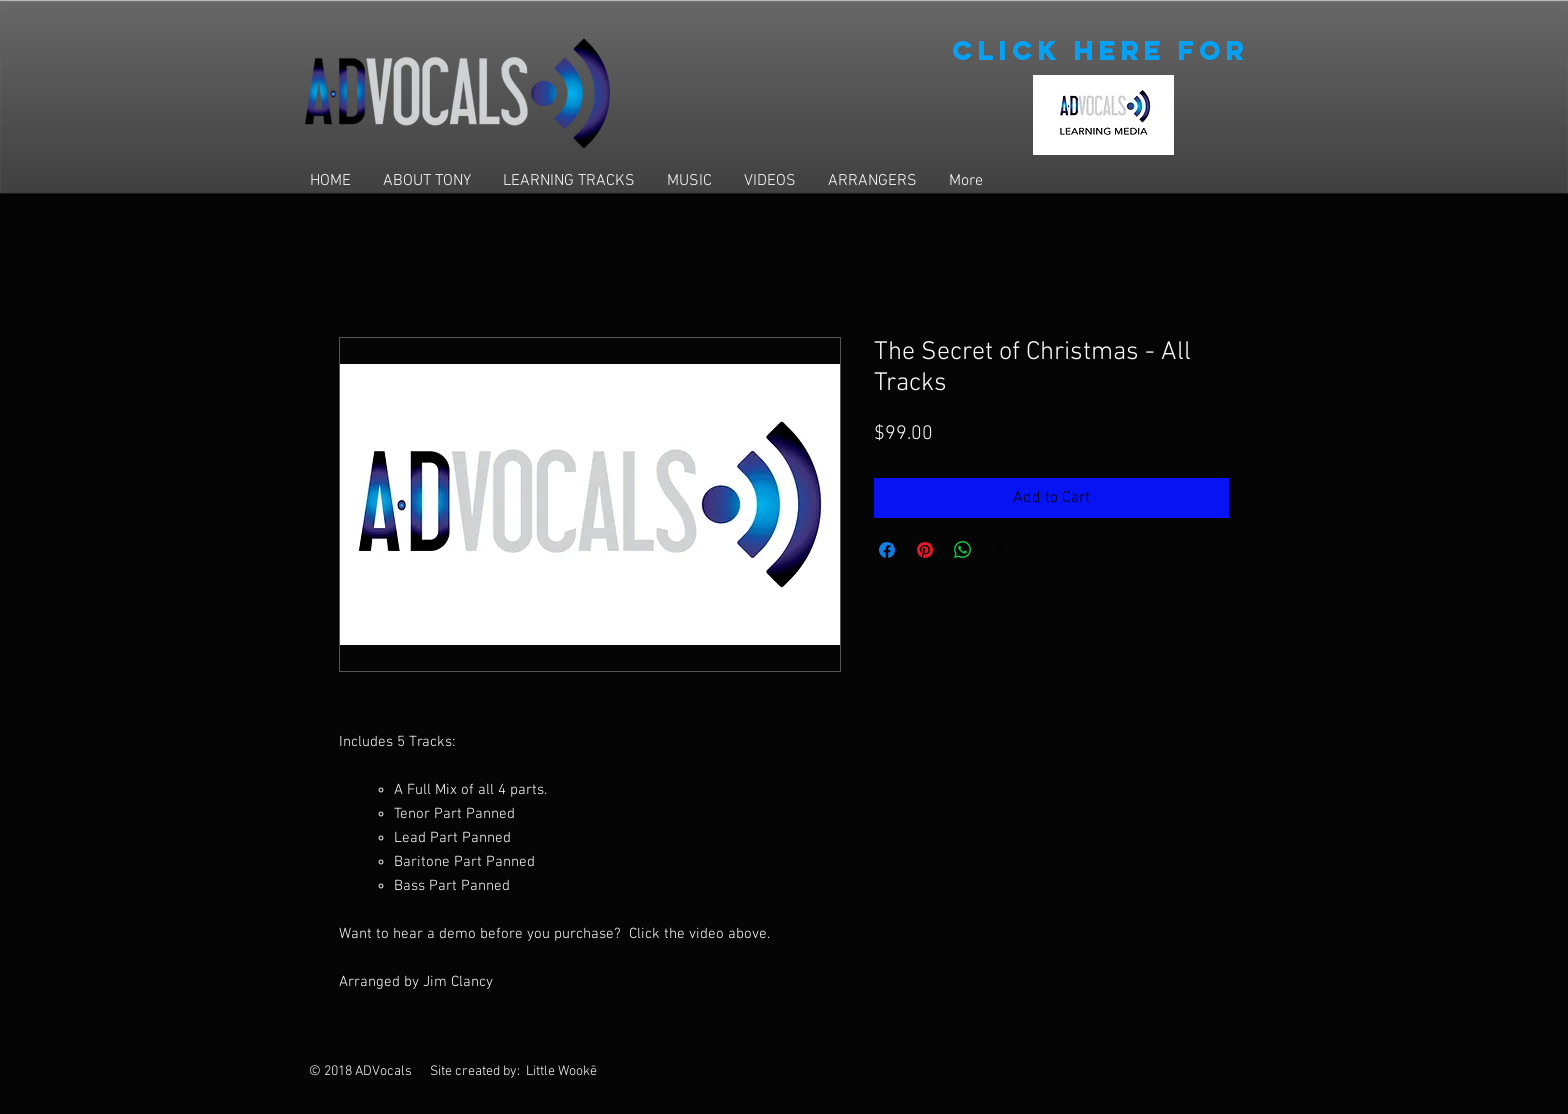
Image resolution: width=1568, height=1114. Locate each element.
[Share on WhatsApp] (963, 550)
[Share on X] (1001, 550)
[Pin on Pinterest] (925, 550)
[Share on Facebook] (887, 550)
